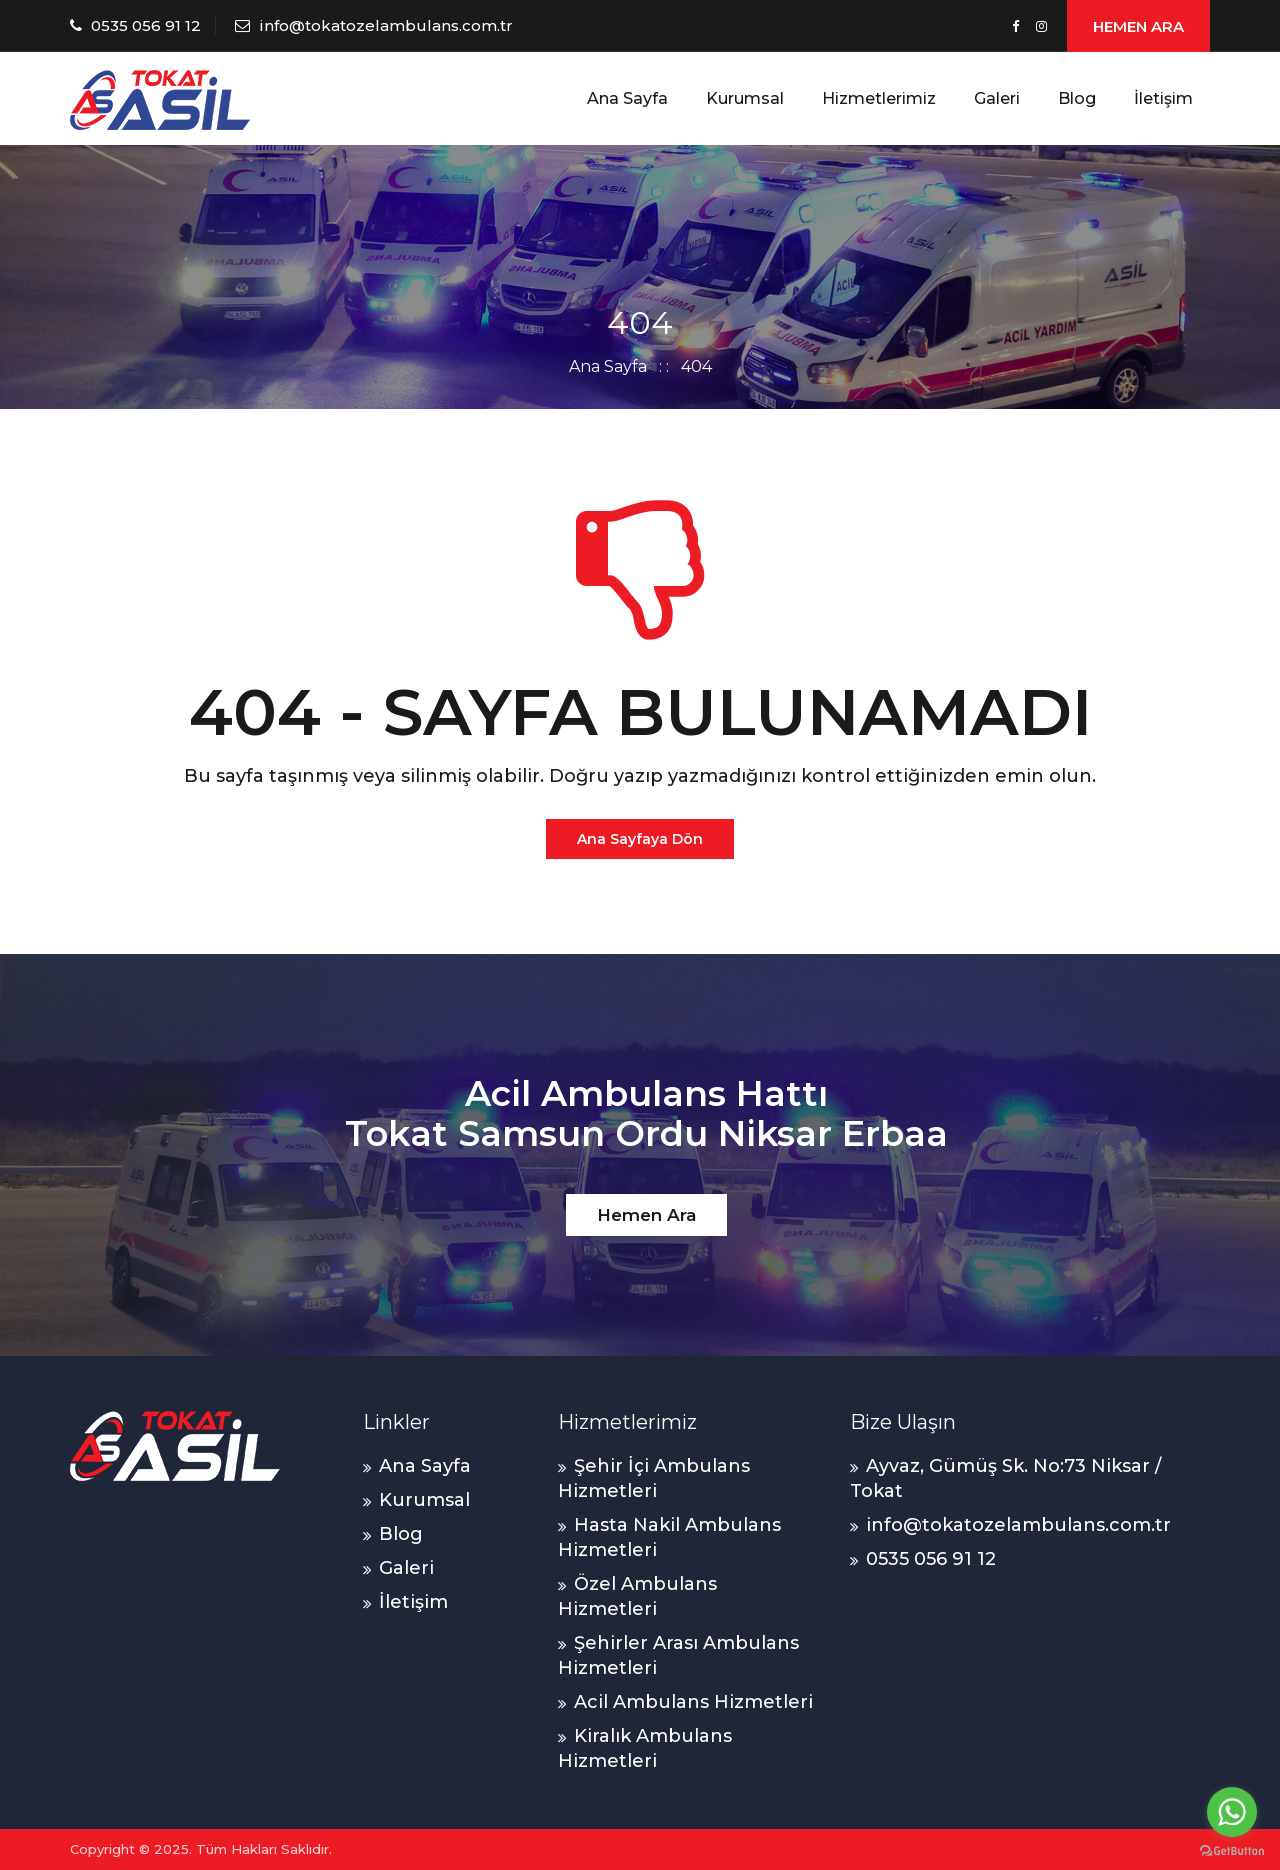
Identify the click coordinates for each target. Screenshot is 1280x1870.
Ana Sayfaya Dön (640, 839)
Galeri (997, 98)
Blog (1077, 98)
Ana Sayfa (627, 98)
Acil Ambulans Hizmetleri (693, 1702)
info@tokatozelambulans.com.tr (386, 25)
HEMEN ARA (1138, 26)
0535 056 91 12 (146, 25)
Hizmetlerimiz (879, 98)
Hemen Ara (646, 1215)
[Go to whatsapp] (1232, 1812)
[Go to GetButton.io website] (1232, 1850)
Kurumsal (745, 98)
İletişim (1163, 98)
